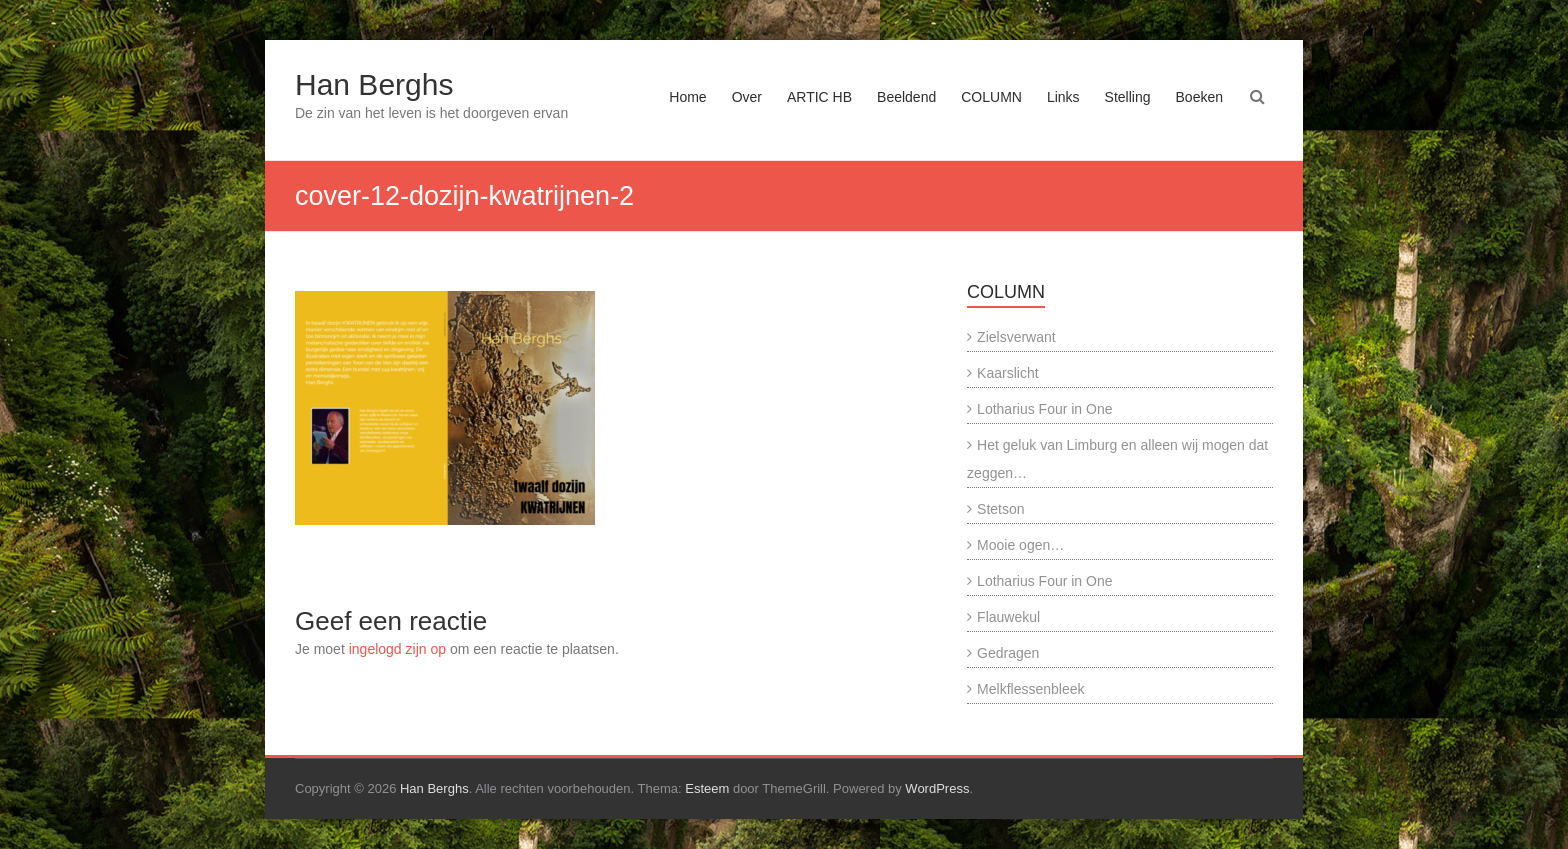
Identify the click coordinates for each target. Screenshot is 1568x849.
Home (687, 97)
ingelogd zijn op (397, 649)
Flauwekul (1008, 617)
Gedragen (1008, 653)
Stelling (1128, 97)
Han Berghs (374, 84)
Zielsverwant (1016, 337)
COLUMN (991, 97)
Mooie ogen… (1020, 545)
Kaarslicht (1007, 373)
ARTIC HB (819, 97)
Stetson (1000, 509)
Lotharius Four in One (1044, 409)
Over (747, 97)
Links (1063, 97)
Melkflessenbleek (1030, 689)
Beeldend (906, 97)
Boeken (1199, 97)
